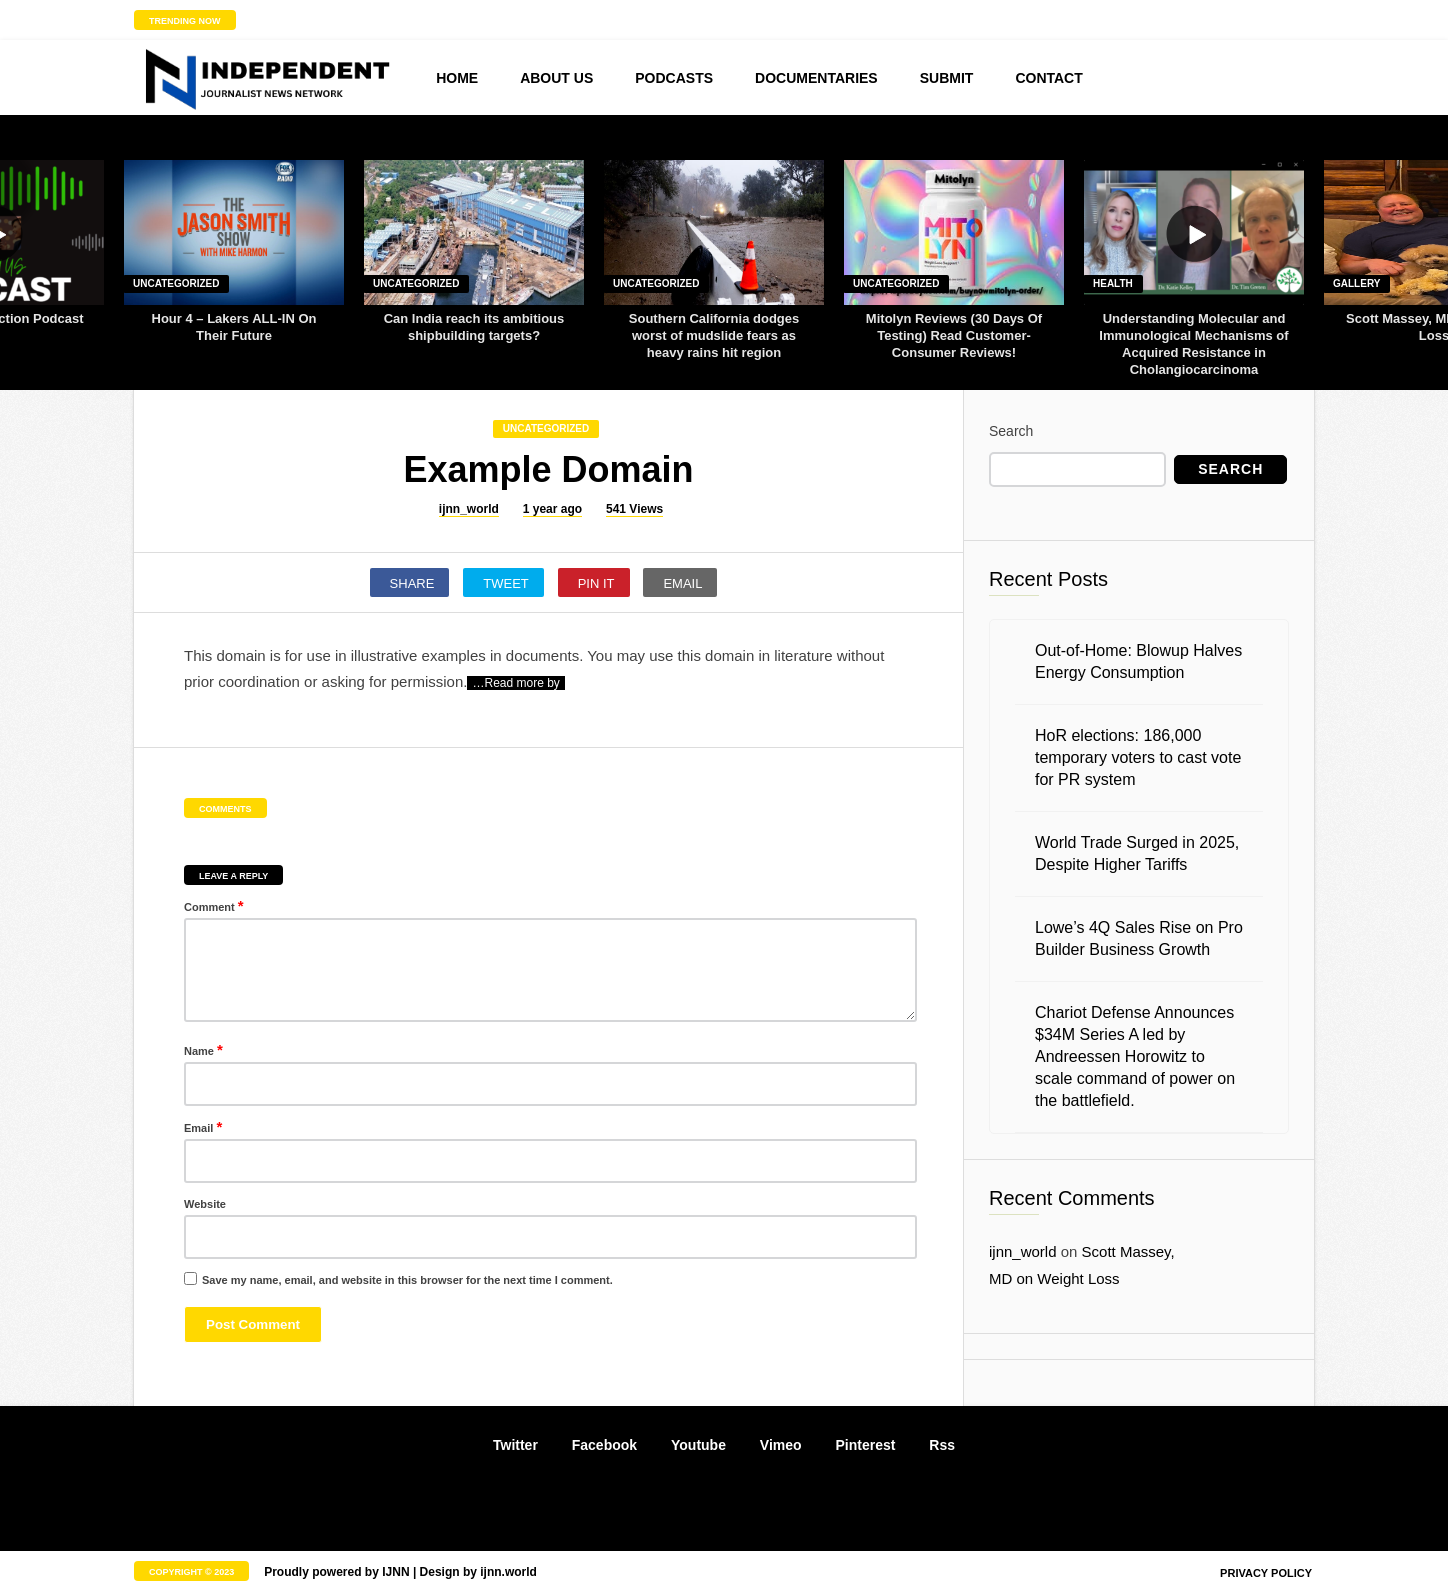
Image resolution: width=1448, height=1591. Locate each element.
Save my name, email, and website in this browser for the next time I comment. (407, 1280)
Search (1011, 431)
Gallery (1356, 283)
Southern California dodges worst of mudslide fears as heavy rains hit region (714, 335)
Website (205, 1204)
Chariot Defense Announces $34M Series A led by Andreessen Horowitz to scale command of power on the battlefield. (1135, 1056)
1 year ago (552, 509)
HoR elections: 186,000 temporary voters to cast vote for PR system (1138, 757)
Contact (1048, 78)
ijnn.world (508, 1572)
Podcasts (674, 78)
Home (457, 78)
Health (1113, 283)
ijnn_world (469, 509)
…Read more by (515, 683)
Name (203, 1049)
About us (556, 78)
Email (203, 1126)
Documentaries (816, 78)
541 (634, 509)
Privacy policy (1266, 1573)
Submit (947, 78)
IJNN (395, 1572)
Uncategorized (176, 283)
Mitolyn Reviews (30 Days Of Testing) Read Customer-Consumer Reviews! (954, 335)
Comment (214, 905)
